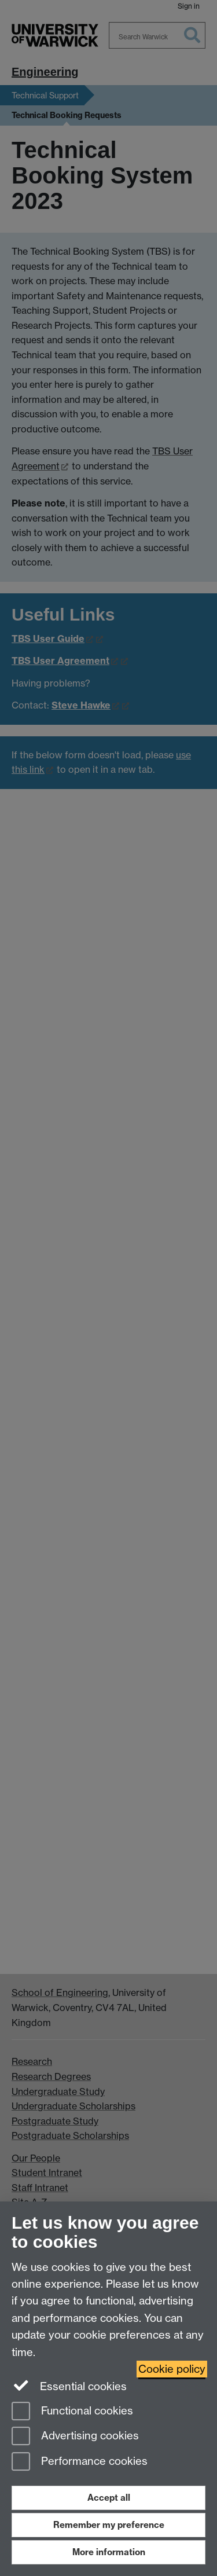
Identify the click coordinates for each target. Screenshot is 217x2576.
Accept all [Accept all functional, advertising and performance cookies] (108, 2497)
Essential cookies (69, 2385)
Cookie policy (171, 2369)
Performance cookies (80, 2462)
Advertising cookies (75, 2436)
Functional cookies (72, 2412)
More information (108, 2551)
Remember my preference (108, 2524)
